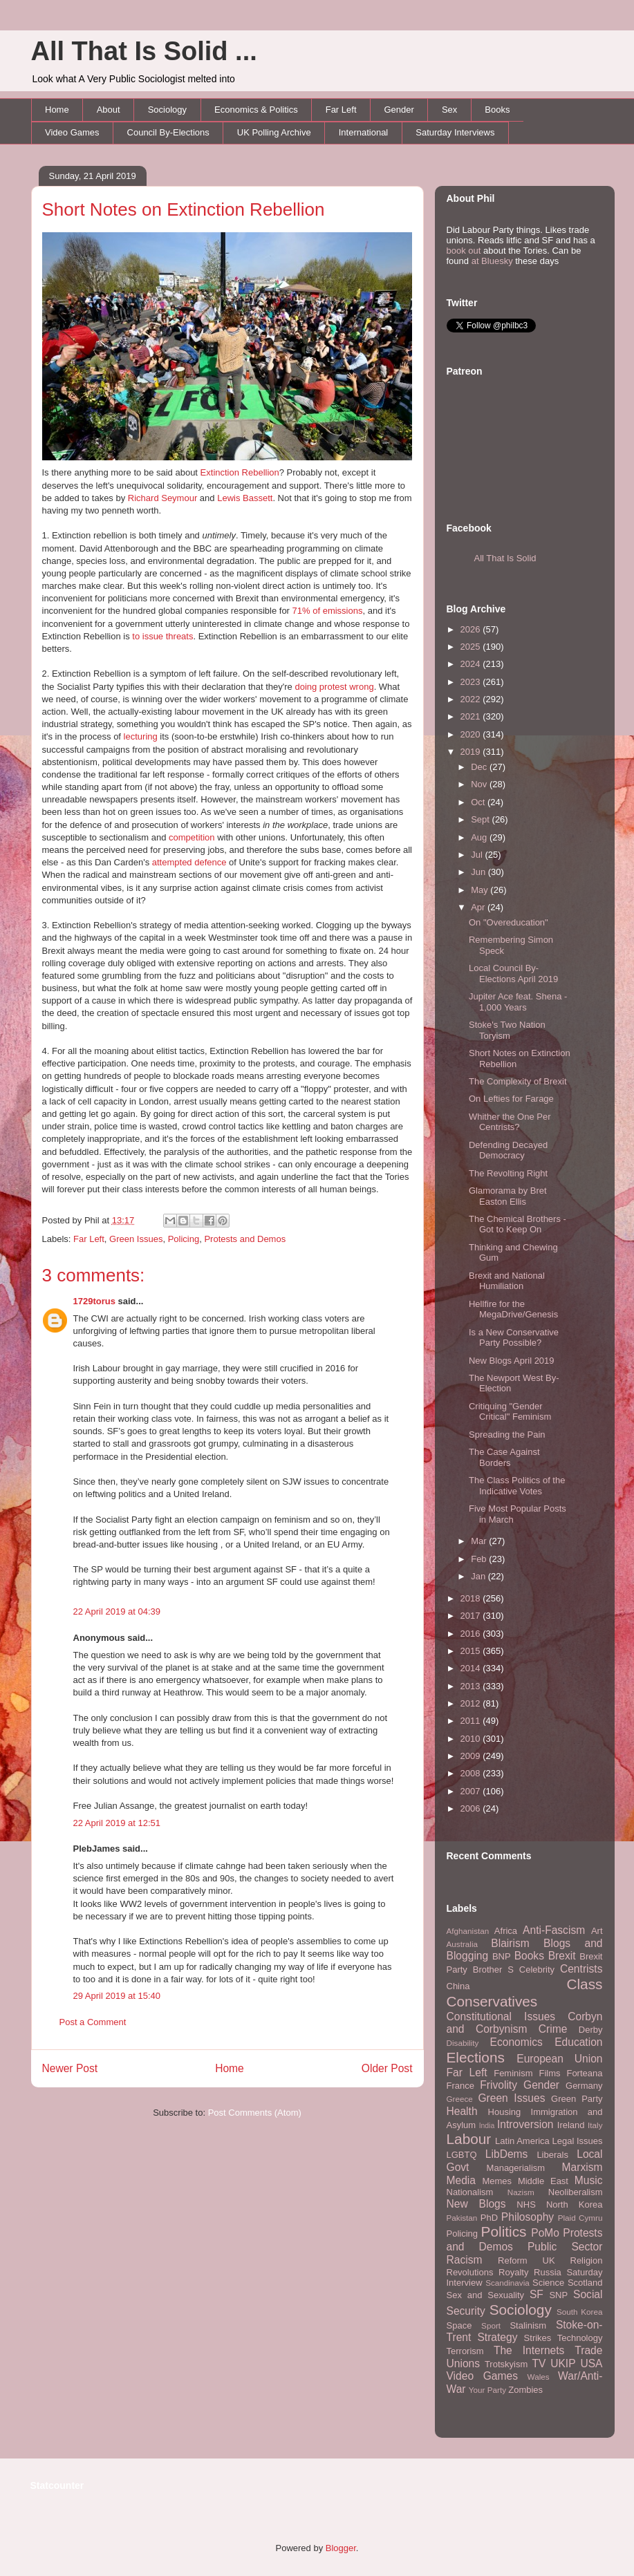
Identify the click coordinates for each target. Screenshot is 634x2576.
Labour (469, 2139)
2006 (471, 1808)
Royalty (513, 2272)
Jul (478, 854)
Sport (491, 2325)
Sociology (167, 109)
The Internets (529, 2350)
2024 (471, 664)
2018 (471, 1598)
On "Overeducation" (508, 922)
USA (591, 2363)
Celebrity (536, 1969)
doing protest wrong (334, 686)
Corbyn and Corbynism (525, 2023)
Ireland (571, 2125)
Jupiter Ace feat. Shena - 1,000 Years (518, 1002)
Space (459, 2325)
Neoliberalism (575, 2192)
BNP (501, 1956)
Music (589, 2180)
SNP (558, 2295)
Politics (504, 2231)
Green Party (576, 2099)
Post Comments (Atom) (254, 2112)
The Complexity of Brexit (518, 1081)
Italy (595, 2125)
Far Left (341, 109)
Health (462, 2111)
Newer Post (70, 2068)
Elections (476, 2057)
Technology (580, 2338)
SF (536, 2294)
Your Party (487, 2389)
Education (578, 2042)
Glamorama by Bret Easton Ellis (508, 1196)
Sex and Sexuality (486, 2295)
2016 (471, 1633)
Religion (586, 2260)
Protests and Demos (245, 1239)
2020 (471, 734)
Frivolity (498, 2085)
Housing (504, 2112)
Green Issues (135, 1239)
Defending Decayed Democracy (508, 1150)
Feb (480, 1559)
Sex (449, 109)
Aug (480, 837)
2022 (471, 699)
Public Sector (565, 2247)
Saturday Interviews (455, 132)
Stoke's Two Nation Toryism (507, 1030)
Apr (479, 907)
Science (548, 2282)
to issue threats (162, 636)
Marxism (582, 2167)
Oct (479, 802)
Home (57, 109)
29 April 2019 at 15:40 (117, 1996)
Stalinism (528, 2325)
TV (539, 2363)
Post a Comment (93, 2022)
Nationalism (470, 2192)
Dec (480, 767)
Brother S (493, 1969)
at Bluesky (492, 261)
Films (549, 2073)
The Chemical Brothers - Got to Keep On (517, 1224)
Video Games (72, 132)
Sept (481, 819)
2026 (471, 629)
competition (191, 837)
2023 (471, 682)
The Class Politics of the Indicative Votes (517, 1485)
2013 (471, 1686)
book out (464, 250)
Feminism (513, 2073)
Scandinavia (507, 2282)
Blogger (341, 2548)
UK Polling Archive (274, 132)
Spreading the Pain (507, 1434)
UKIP (562, 2363)
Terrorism (465, 2351)
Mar (480, 1541)
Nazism (520, 2192)
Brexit (562, 1956)
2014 (471, 1668)
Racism (465, 2260)
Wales (539, 2376)
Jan (479, 1576)
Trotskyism (506, 2364)
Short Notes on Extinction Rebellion (183, 209)
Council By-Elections (168, 132)
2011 (471, 1720)
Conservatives (492, 2001)
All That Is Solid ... (144, 51)
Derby (591, 2029)
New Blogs (476, 2204)
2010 (471, 1738)
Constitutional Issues (501, 2016)
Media (461, 2180)
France (460, 2085)
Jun (479, 872)
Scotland (585, 2282)
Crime (553, 2029)
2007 (471, 1791)
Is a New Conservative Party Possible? (514, 1337)
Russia (547, 2272)
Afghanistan (468, 1930)
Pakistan (462, 2217)
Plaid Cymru (580, 2217)
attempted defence (189, 862)
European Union (559, 2059)
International (364, 132)
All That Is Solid (505, 558)
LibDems (506, 2154)
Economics (516, 2042)
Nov (480, 784)
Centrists (581, 1969)
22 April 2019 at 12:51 (117, 1823)
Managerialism (516, 2168)
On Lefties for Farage (511, 1098)
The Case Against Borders (504, 1457)
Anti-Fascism (554, 1930)
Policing (184, 1239)
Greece (460, 2098)
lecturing (141, 736)
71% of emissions (327, 610)
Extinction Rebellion (240, 472)
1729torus (94, 1301)
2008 (471, 1773)
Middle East (543, 2181)
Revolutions (470, 2272)
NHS (525, 2204)
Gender (399, 109)
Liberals (552, 2155)
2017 (471, 1615)
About (108, 109)
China (458, 1986)
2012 (471, 1703)
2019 (471, 751)
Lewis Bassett (244, 498)
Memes (497, 2181)
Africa (505, 1931)
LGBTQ (462, 2155)
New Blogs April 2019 (511, 1360)
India (487, 2126)
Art (597, 1931)
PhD (489, 2217)
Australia (462, 1943)
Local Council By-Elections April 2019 (513, 973)
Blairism (510, 1943)
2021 (471, 716)
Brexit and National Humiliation (507, 1281)
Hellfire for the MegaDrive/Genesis (513, 1309)
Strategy (497, 2337)
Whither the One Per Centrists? (510, 1122)
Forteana (584, 2073)
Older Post (387, 2068)
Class (584, 1984)
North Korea (574, 2204)
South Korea (579, 2311)
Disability (463, 2042)
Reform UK (526, 2260)
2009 (471, 1756)
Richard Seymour (162, 498)
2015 (471, 1651)
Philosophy (527, 2217)
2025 (471, 646)
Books (497, 109)
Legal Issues (577, 2141)
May (480, 890)
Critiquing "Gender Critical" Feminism (510, 1411)
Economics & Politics (256, 109)
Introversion (525, 2124)
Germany (584, 2085)
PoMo (545, 2233)
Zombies (525, 2390)
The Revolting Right (508, 1173)
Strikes (538, 2338)
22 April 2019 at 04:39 (117, 1611)
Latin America (522, 2141)
